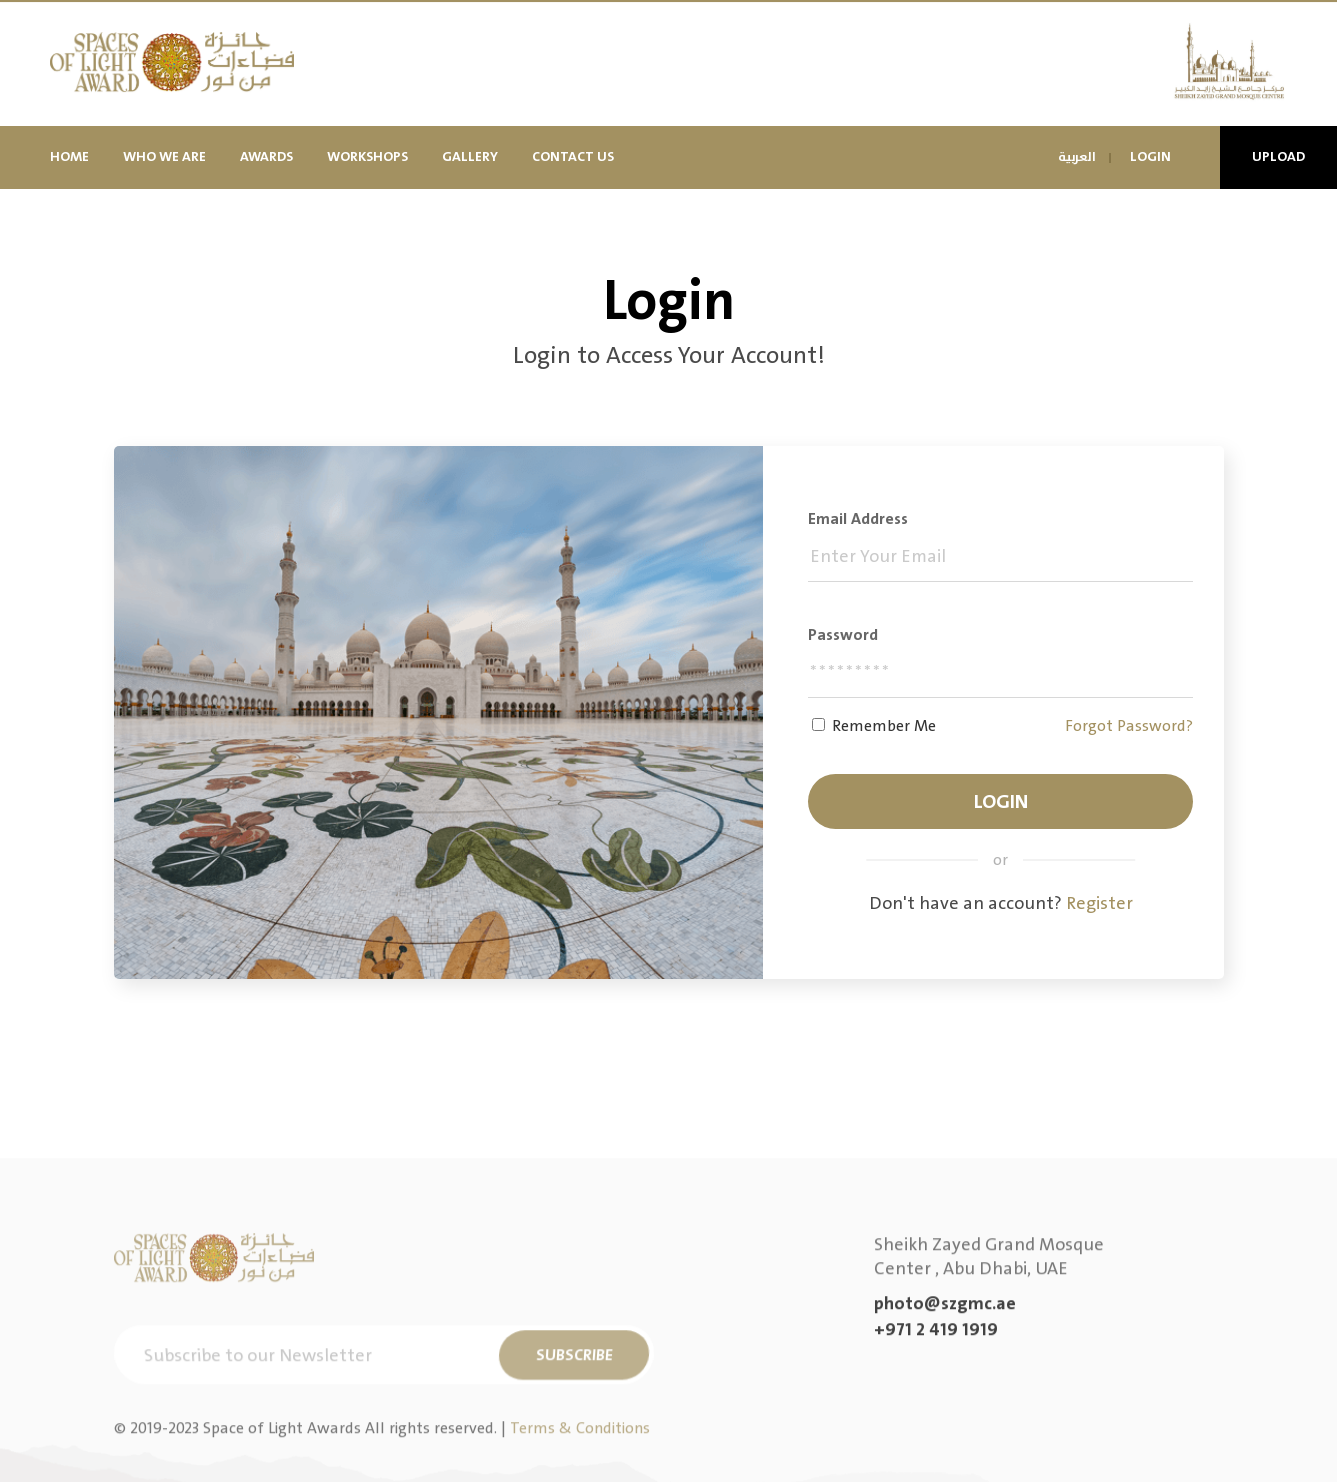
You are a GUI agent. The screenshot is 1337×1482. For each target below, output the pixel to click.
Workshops (367, 156)
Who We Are (164, 156)
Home (69, 156)
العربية (1077, 157)
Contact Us (573, 156)
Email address (858, 519)
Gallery (470, 156)
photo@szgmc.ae (945, 1406)
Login (1150, 156)
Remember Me (884, 726)
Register (1099, 903)
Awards (266, 156)
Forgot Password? (1129, 726)
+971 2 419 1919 (936, 1432)
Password (843, 635)
